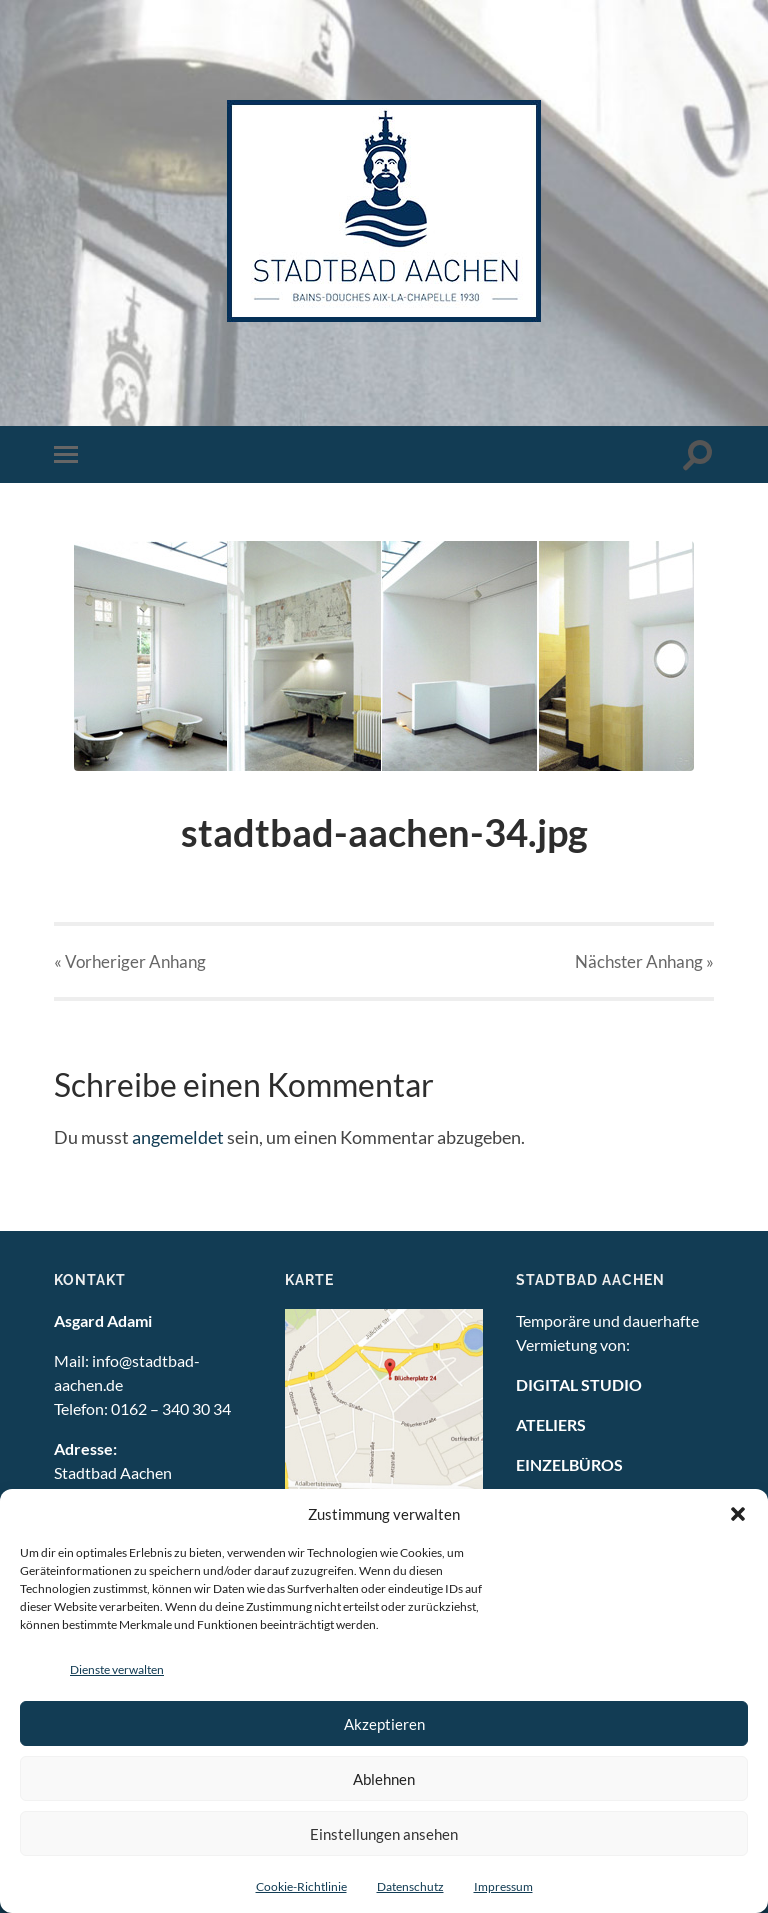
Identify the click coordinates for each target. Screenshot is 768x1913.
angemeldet (178, 1137)
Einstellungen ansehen (384, 1834)
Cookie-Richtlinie (301, 1886)
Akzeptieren (384, 1724)
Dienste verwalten (117, 1669)
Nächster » (644, 961)
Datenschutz (410, 1886)
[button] (738, 1514)
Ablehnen (384, 1779)
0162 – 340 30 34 (171, 1408)
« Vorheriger (130, 961)
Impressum (503, 1886)
